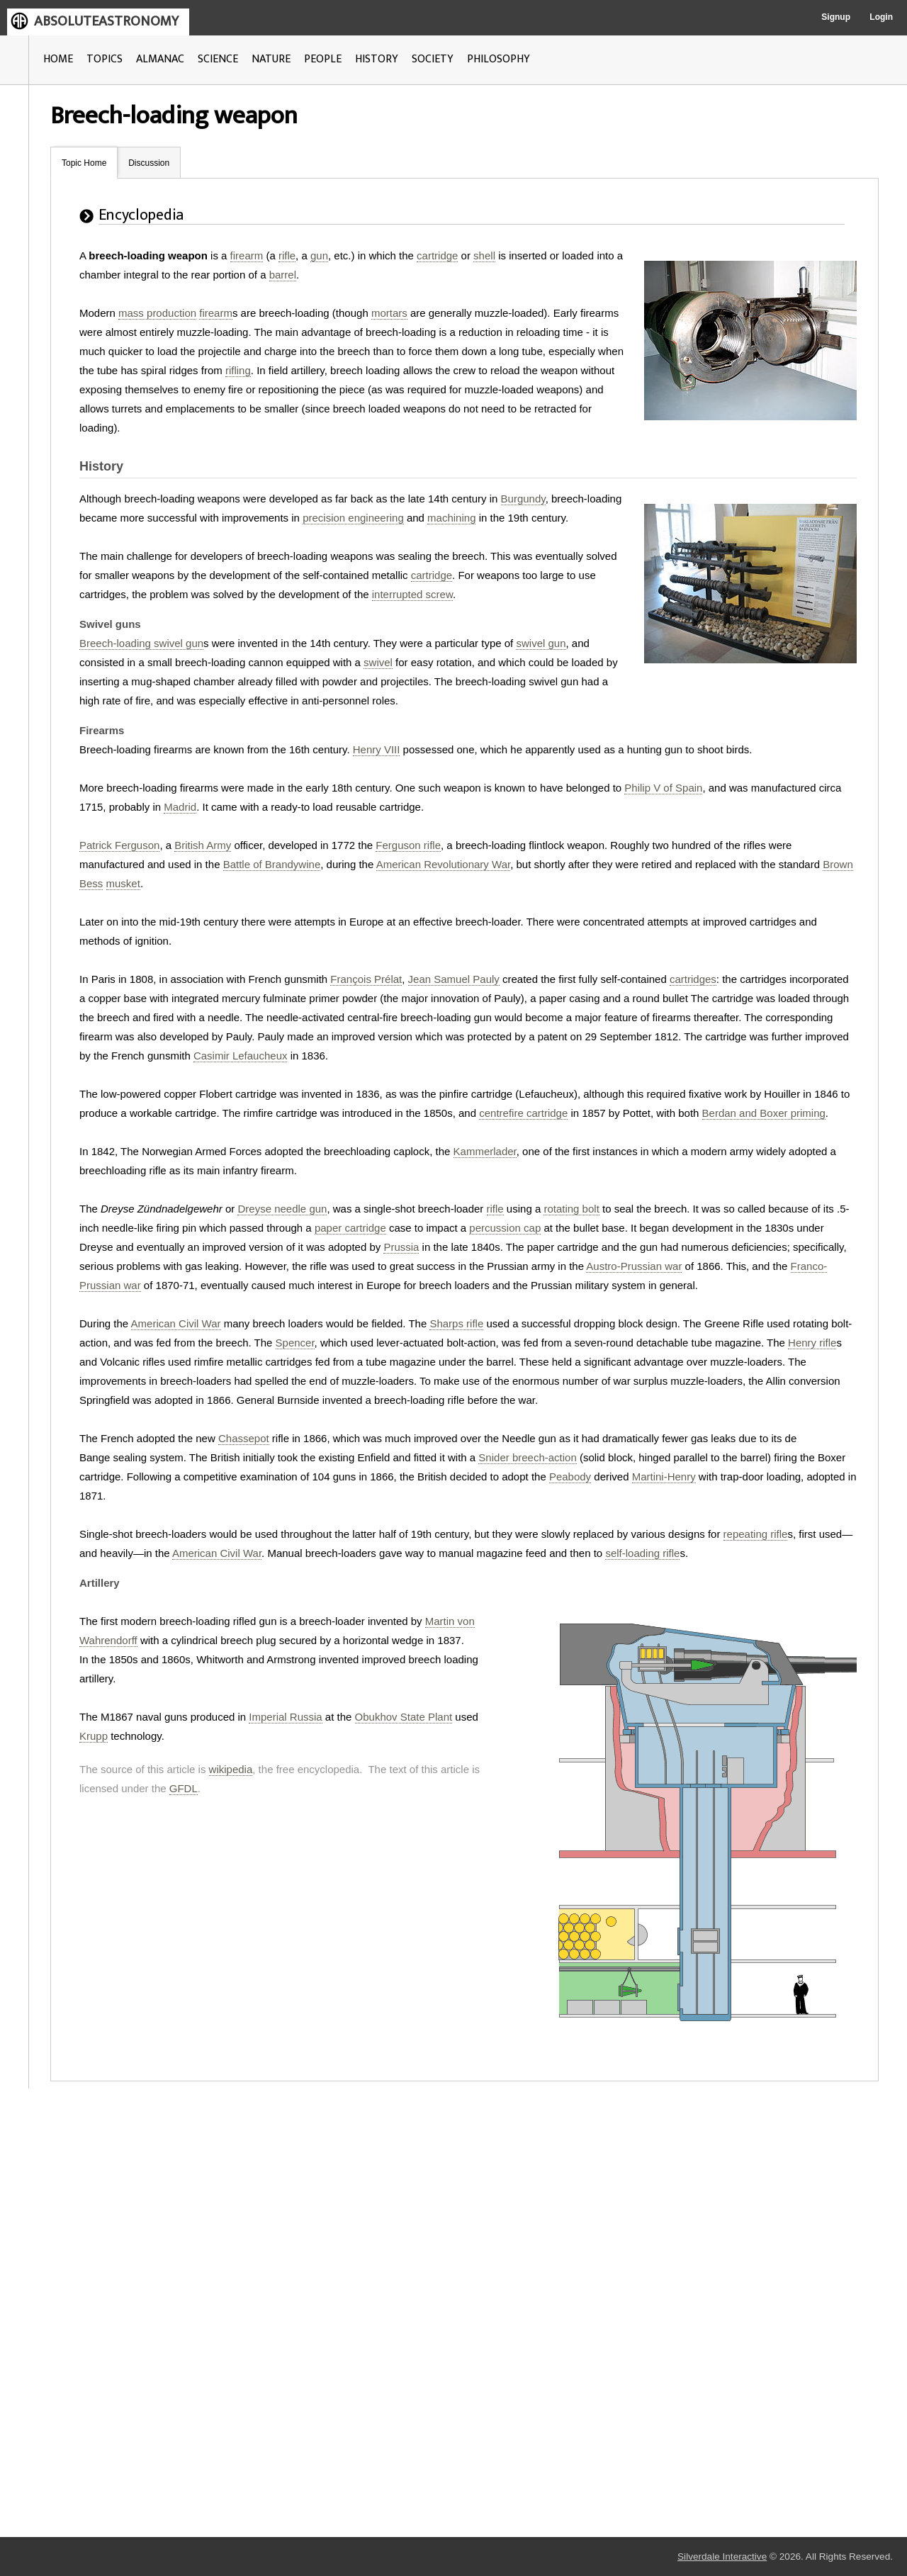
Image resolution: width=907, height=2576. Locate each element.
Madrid (180, 807)
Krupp (93, 1736)
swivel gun (540, 643)
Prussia (401, 1247)
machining (451, 518)
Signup (835, 17)
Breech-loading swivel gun (141, 643)
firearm (247, 255)
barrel (282, 275)
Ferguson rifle (408, 845)
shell (484, 255)
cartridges (693, 979)
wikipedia (231, 1769)
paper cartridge (350, 1228)
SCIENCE (218, 59)
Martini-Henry (664, 1476)
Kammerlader (485, 1151)
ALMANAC (160, 59)
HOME (58, 59)
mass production (157, 313)
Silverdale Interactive (722, 2556)
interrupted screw (412, 594)
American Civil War (176, 1323)
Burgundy (523, 499)
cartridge (437, 255)
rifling (238, 370)
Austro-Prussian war (634, 1266)
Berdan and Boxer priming (764, 1113)
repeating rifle (755, 1534)
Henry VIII (376, 749)
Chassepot (243, 1438)
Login (881, 17)
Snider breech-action (527, 1457)
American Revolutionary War (443, 864)
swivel (378, 662)
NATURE (271, 59)
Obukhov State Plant (404, 1717)
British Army (202, 845)
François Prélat (366, 979)
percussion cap (505, 1228)
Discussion (148, 163)
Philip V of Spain (663, 788)
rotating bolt (571, 1209)
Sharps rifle (456, 1323)
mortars (389, 313)
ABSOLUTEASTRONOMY (106, 21)
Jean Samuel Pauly (454, 979)
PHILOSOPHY (498, 59)
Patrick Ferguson (119, 845)
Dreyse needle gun (282, 1209)
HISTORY (376, 59)
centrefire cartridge (523, 1113)
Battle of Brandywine (272, 864)
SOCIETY (433, 59)
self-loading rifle (642, 1553)
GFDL (183, 1788)
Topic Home (84, 163)
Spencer (295, 1343)
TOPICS (104, 59)
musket (123, 883)
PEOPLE (323, 59)
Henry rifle (812, 1343)
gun (319, 255)
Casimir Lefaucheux (240, 1056)
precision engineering (353, 518)
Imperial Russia (285, 1717)
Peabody (570, 1476)
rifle (286, 255)
